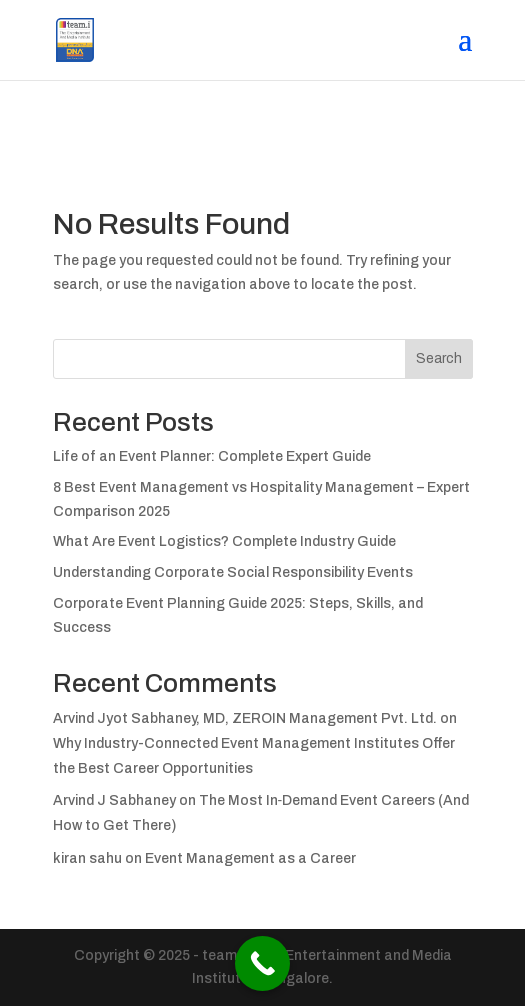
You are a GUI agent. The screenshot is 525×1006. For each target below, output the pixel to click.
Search (439, 358)
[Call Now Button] (262, 963)
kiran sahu (87, 858)
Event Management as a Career (250, 858)
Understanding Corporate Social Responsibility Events (233, 572)
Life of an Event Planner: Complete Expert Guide (212, 456)
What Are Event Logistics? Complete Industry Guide (224, 541)
